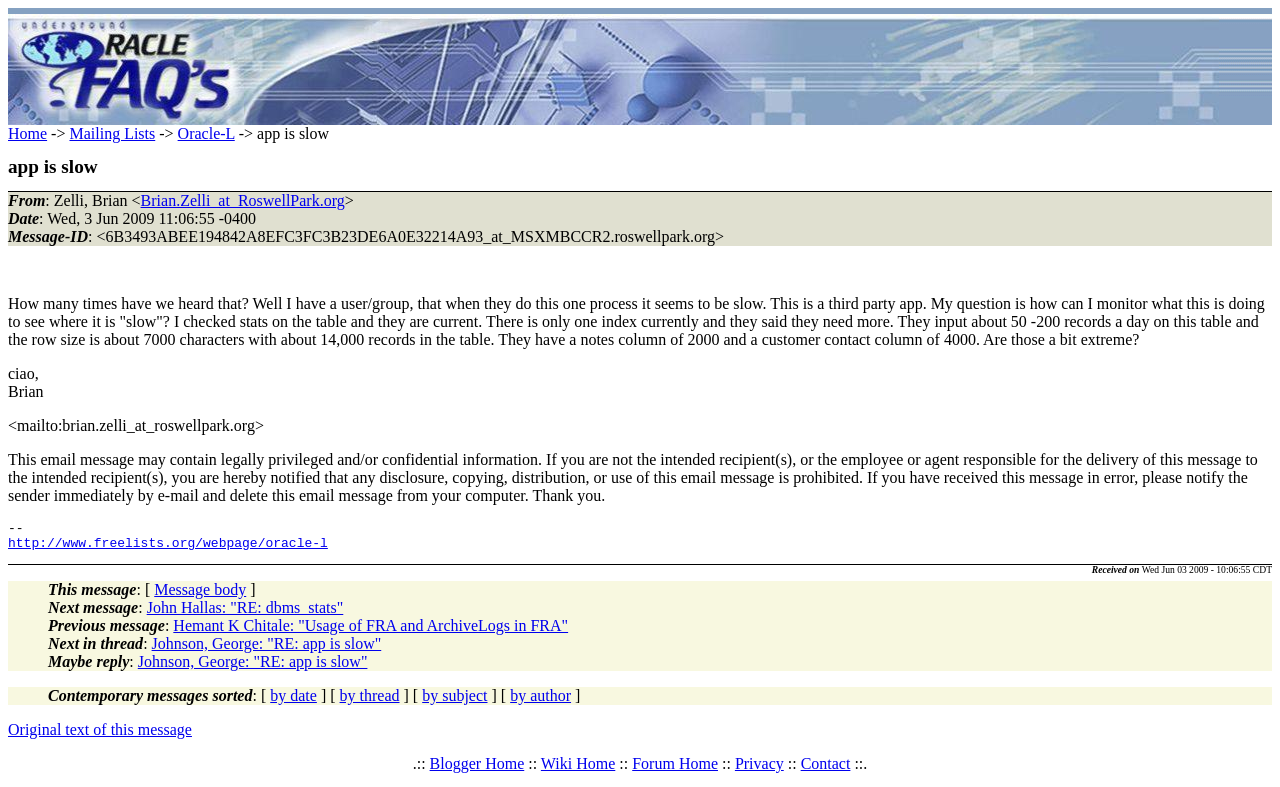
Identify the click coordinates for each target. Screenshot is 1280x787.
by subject (454, 701)
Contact (826, 769)
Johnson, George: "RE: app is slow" (267, 649)
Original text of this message (100, 735)
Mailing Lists (112, 133)
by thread (370, 701)
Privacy (759, 769)
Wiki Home (578, 769)
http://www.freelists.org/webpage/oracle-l (168, 548)
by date (293, 701)
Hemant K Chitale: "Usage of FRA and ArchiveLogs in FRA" (370, 631)
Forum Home (675, 769)
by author (540, 701)
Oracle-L (206, 133)
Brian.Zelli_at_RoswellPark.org (243, 200)
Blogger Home (477, 769)
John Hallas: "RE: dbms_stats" (245, 613)
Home (27, 133)
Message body (200, 595)
